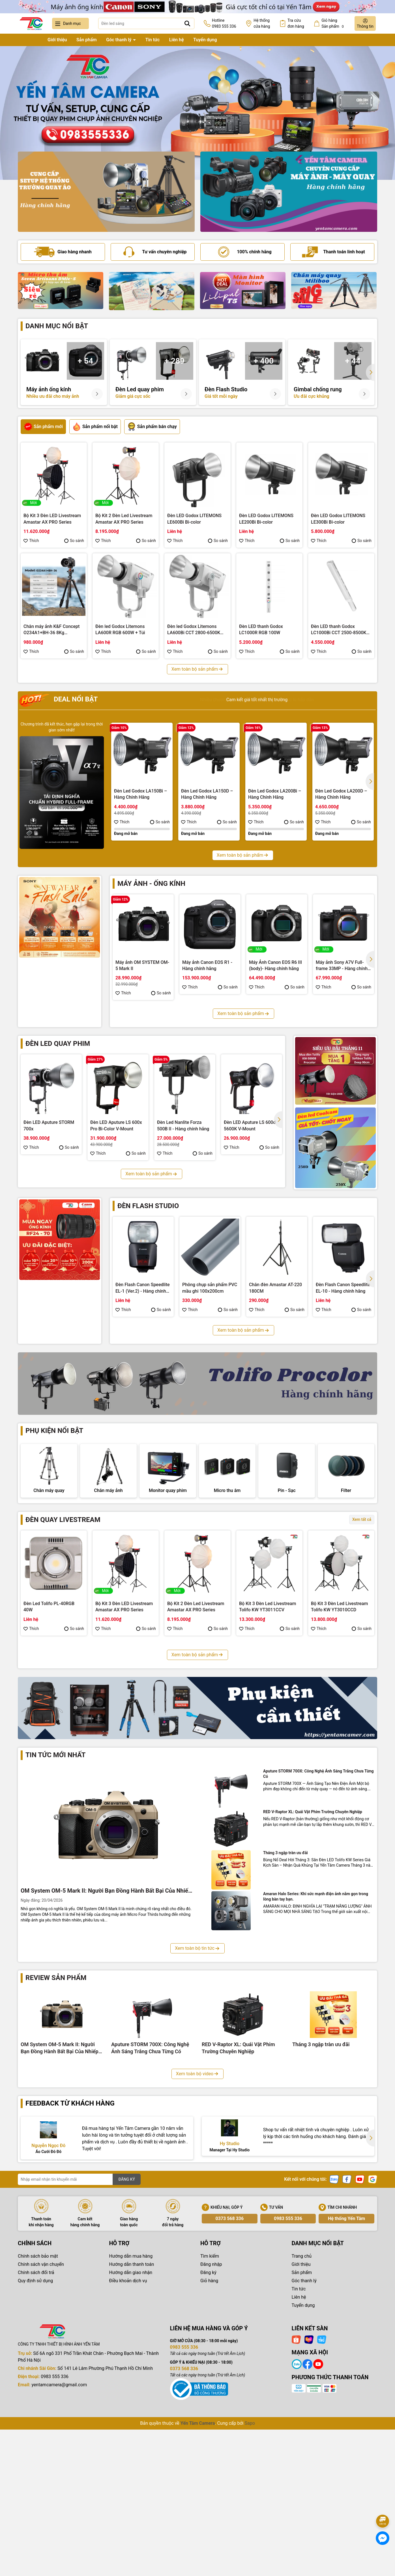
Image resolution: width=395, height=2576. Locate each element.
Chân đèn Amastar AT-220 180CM (275, 1288)
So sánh (74, 540)
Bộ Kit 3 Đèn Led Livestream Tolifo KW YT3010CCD (339, 1660)
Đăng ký (208, 2431)
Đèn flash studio (148, 1206)
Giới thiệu (57, 39)
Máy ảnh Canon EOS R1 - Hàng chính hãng (207, 965)
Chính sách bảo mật (38, 2415)
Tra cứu (295, 23)
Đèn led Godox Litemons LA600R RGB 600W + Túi (120, 629)
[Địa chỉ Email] (79, 2338)
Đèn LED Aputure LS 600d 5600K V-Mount (250, 1125)
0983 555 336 (288, 2377)
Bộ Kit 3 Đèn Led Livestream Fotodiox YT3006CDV (267, 1771)
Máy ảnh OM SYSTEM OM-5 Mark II (142, 965)
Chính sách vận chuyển (41, 2423)
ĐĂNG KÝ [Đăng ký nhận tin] (126, 2338)
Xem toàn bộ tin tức (197, 2107)
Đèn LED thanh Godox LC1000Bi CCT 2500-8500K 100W (338, 630)
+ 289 (174, 361)
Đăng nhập (211, 2423)
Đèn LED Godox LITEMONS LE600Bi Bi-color (194, 518)
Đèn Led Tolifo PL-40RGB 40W (48, 1660)
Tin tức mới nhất (55, 1914)
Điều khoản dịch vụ (128, 2439)
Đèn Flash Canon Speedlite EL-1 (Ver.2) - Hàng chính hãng (142, 1288)
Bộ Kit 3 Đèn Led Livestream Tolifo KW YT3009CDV (51, 1771)
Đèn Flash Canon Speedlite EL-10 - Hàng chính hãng (343, 1288)
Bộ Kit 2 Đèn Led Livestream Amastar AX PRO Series (123, 518)
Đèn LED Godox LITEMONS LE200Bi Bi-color (266, 518)
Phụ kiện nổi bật (54, 1431)
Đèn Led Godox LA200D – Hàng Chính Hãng (341, 794)
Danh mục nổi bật (56, 326)
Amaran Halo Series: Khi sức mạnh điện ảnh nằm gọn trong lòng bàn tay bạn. (315, 2055)
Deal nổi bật (58, 700)
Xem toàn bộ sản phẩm (197, 669)
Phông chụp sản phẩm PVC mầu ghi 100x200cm (209, 1288)
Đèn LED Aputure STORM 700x (48, 1125)
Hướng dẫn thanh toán (131, 2423)
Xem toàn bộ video (197, 2232)
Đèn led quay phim (57, 1044)
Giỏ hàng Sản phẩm (333, 23)
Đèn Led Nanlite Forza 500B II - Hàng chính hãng (183, 1125)
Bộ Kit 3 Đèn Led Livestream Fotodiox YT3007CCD (195, 1771)
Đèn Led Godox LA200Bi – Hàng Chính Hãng (274, 794)
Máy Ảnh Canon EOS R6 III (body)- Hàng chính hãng (275, 965)
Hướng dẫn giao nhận (131, 2431)
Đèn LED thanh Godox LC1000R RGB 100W (261, 629)
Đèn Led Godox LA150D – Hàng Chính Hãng (207, 794)
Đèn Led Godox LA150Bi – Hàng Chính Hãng (140, 794)
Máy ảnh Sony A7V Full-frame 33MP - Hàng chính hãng (342, 966)
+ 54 (85, 361)
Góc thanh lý (119, 39)
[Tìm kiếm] (187, 23)
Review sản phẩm (56, 2137)
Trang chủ (28, 39)
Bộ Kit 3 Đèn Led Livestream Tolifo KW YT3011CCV (267, 1660)
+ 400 (264, 361)
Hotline (224, 23)
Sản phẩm (86, 39)
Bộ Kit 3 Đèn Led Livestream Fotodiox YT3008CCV (123, 1771)
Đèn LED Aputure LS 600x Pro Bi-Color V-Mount (116, 1125)
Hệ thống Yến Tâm (346, 2377)
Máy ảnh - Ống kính (151, 884)
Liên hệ (176, 39)
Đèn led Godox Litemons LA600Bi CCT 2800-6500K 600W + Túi (193, 630)
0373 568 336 (229, 2377)
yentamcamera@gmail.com (59, 2543)
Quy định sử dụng (35, 2439)
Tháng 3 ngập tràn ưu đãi (285, 2011)
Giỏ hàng (209, 2439)
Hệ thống (262, 23)
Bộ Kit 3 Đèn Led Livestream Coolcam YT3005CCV (339, 1771)
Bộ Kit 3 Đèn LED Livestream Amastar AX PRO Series (52, 518)
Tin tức (152, 39)
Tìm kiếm (209, 2415)
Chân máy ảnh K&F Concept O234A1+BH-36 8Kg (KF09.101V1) (51, 630)
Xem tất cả (361, 1573)
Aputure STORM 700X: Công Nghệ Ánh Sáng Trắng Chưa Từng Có (318, 1932)
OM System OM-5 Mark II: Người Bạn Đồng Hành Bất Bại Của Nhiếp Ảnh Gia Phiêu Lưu (106, 2050)
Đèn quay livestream (62, 1573)
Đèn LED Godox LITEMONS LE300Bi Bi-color (338, 518)
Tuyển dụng (205, 39)
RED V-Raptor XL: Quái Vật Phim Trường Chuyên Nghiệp (312, 1970)
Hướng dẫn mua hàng (131, 2415)
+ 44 (352, 361)
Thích (31, 540)
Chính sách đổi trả (36, 2431)
